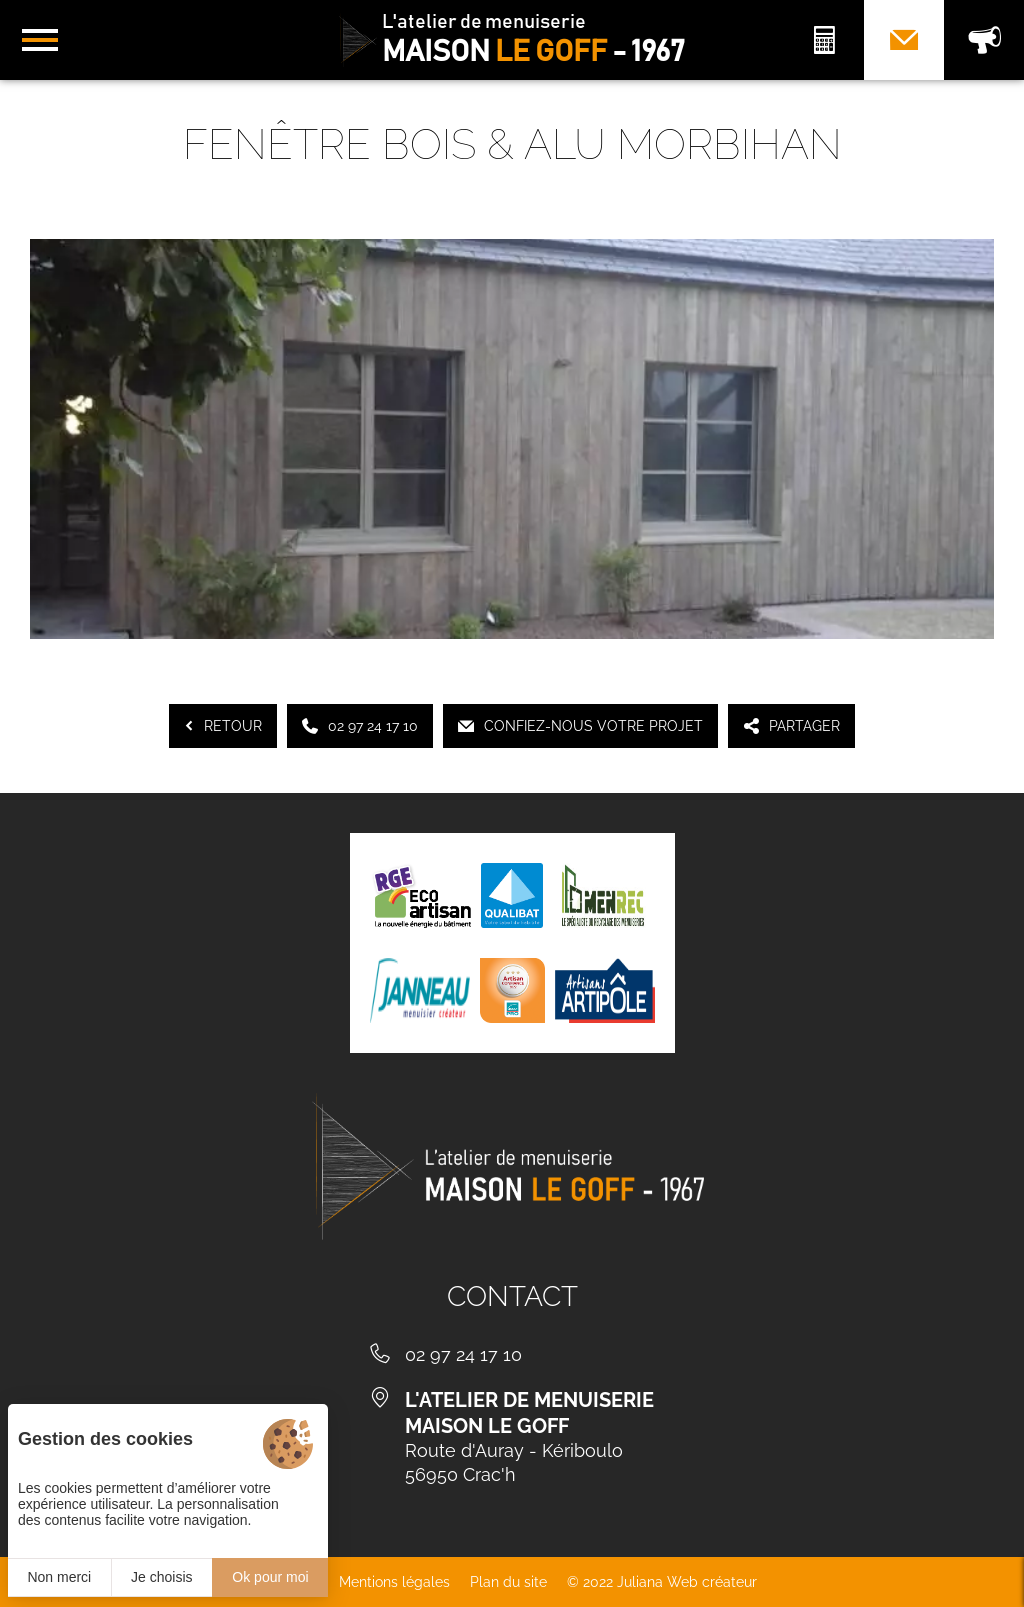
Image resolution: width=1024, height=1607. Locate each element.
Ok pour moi (270, 1577)
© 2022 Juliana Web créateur (662, 1582)
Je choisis (161, 1577)
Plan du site (508, 1582)
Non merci (59, 1577)
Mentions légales (394, 1582)
